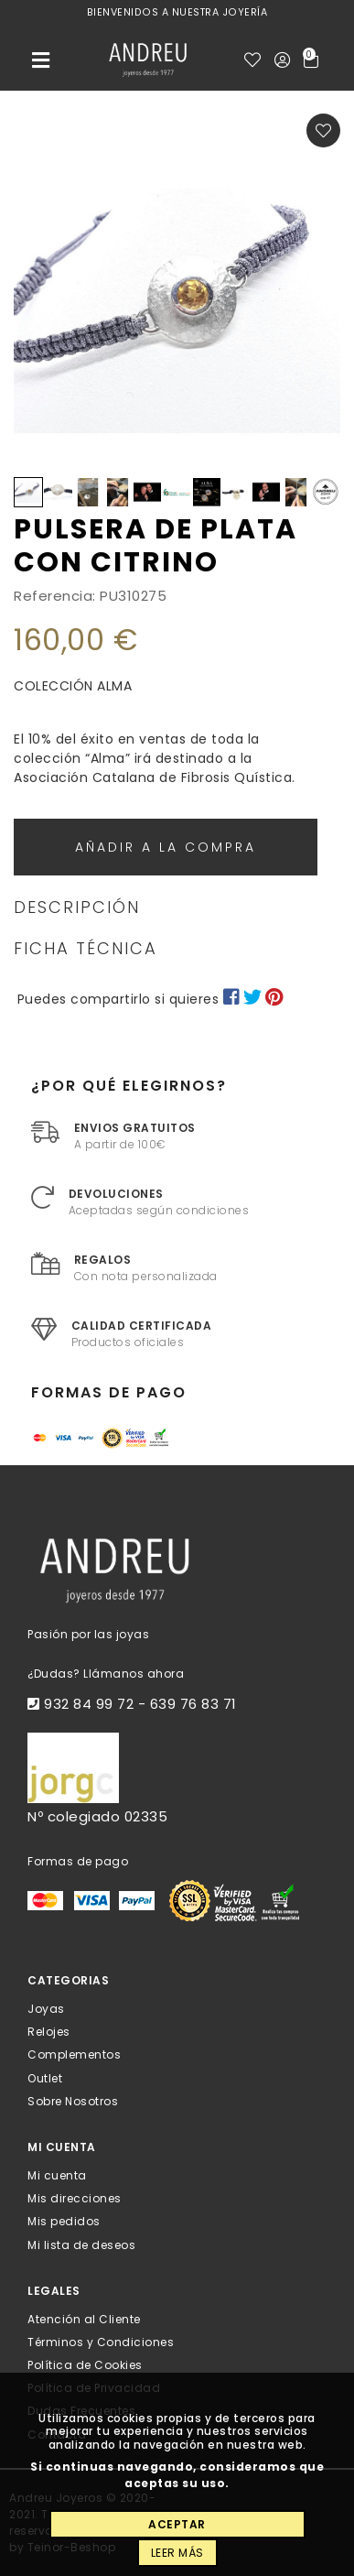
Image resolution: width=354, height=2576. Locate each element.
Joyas (46, 2008)
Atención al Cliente (84, 2318)
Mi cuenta (57, 2175)
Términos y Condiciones (100, 2342)
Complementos (74, 2054)
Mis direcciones (74, 2198)
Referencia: (55, 595)
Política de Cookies (85, 2365)
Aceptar (177, 2524)
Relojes (48, 2031)
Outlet (44, 2077)
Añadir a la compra (165, 847)
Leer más (177, 2552)
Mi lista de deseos (81, 2244)
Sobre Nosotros (72, 2100)
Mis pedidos (64, 2221)
